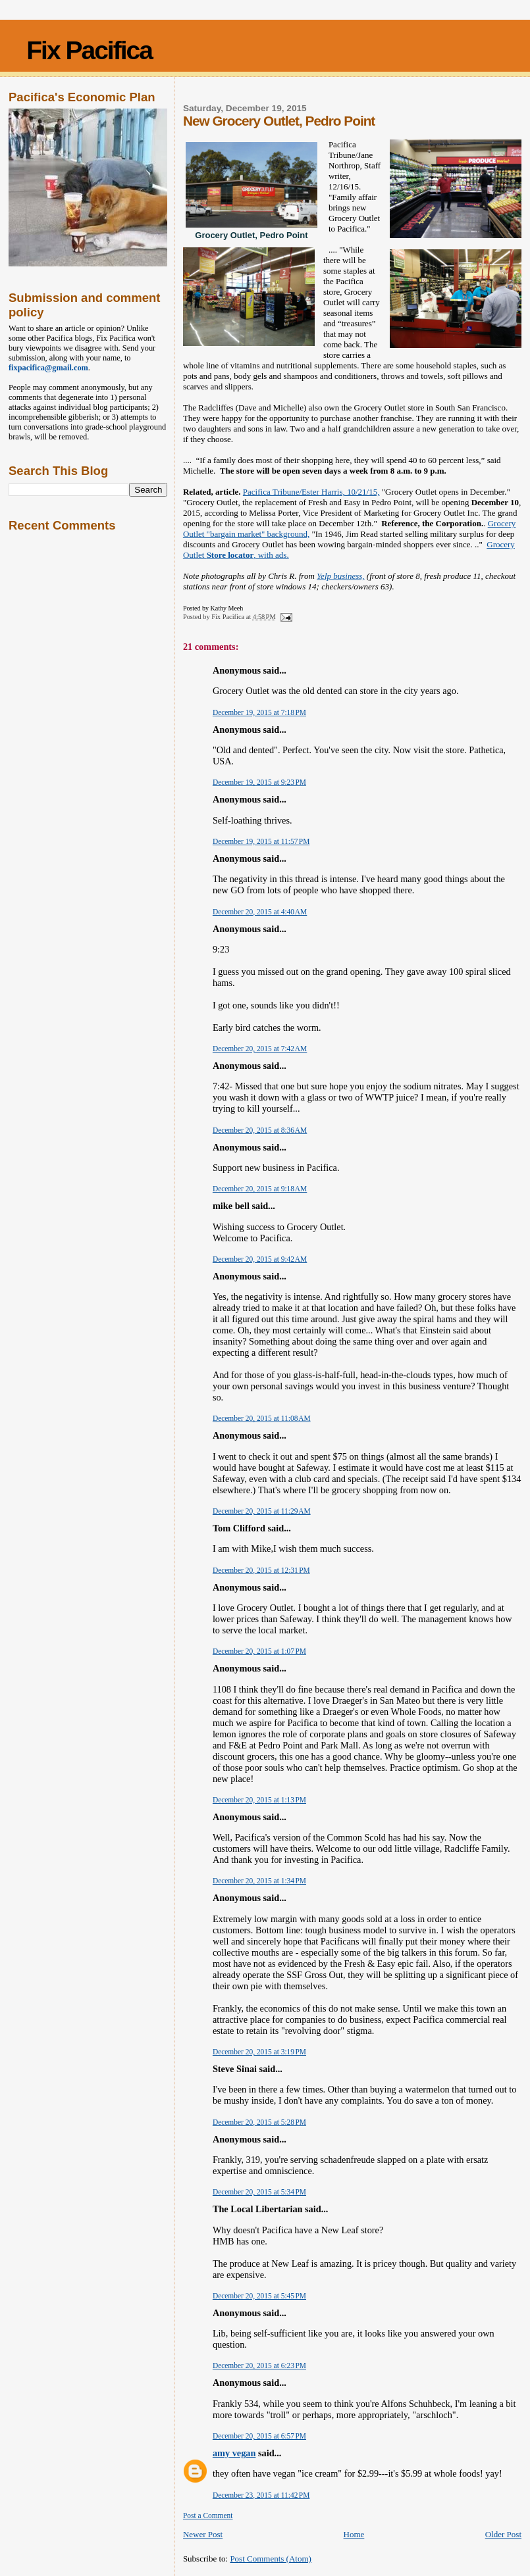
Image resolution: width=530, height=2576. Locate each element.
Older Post (503, 2534)
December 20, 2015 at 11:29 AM (262, 1511)
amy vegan (234, 2453)
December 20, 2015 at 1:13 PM (259, 1800)
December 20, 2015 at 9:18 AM (260, 1189)
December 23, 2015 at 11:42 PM (261, 2495)
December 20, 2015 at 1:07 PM (259, 1651)
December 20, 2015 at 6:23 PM (259, 2365)
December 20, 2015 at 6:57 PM (259, 2436)
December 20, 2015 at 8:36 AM (260, 1130)
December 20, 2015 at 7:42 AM (260, 1049)
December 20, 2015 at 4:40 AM (260, 912)
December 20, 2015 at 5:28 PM (259, 2122)
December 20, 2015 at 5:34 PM (259, 2192)
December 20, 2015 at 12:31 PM (261, 1570)
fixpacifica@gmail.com (48, 367)
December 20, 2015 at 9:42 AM (260, 1259)
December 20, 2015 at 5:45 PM (259, 2296)
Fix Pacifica (89, 50)
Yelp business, (340, 576)
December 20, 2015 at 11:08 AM (262, 1418)
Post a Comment (208, 2515)
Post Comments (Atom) (270, 2559)
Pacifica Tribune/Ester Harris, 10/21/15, (311, 492)
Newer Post (203, 2534)
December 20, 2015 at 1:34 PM (259, 1881)
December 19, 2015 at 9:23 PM (259, 782)
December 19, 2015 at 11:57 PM (261, 841)
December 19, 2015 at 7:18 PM (259, 712)
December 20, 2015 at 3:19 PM (259, 2052)
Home (354, 2534)
